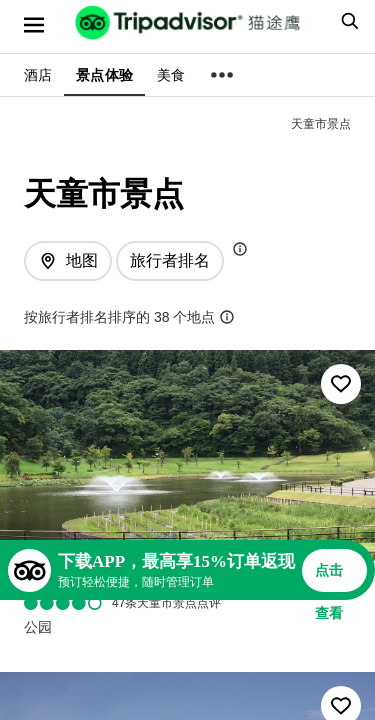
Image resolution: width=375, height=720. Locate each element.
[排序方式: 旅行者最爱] (170, 261)
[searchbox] (347, 21)
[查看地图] (68, 261)
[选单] (34, 25)
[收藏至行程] (341, 384)
